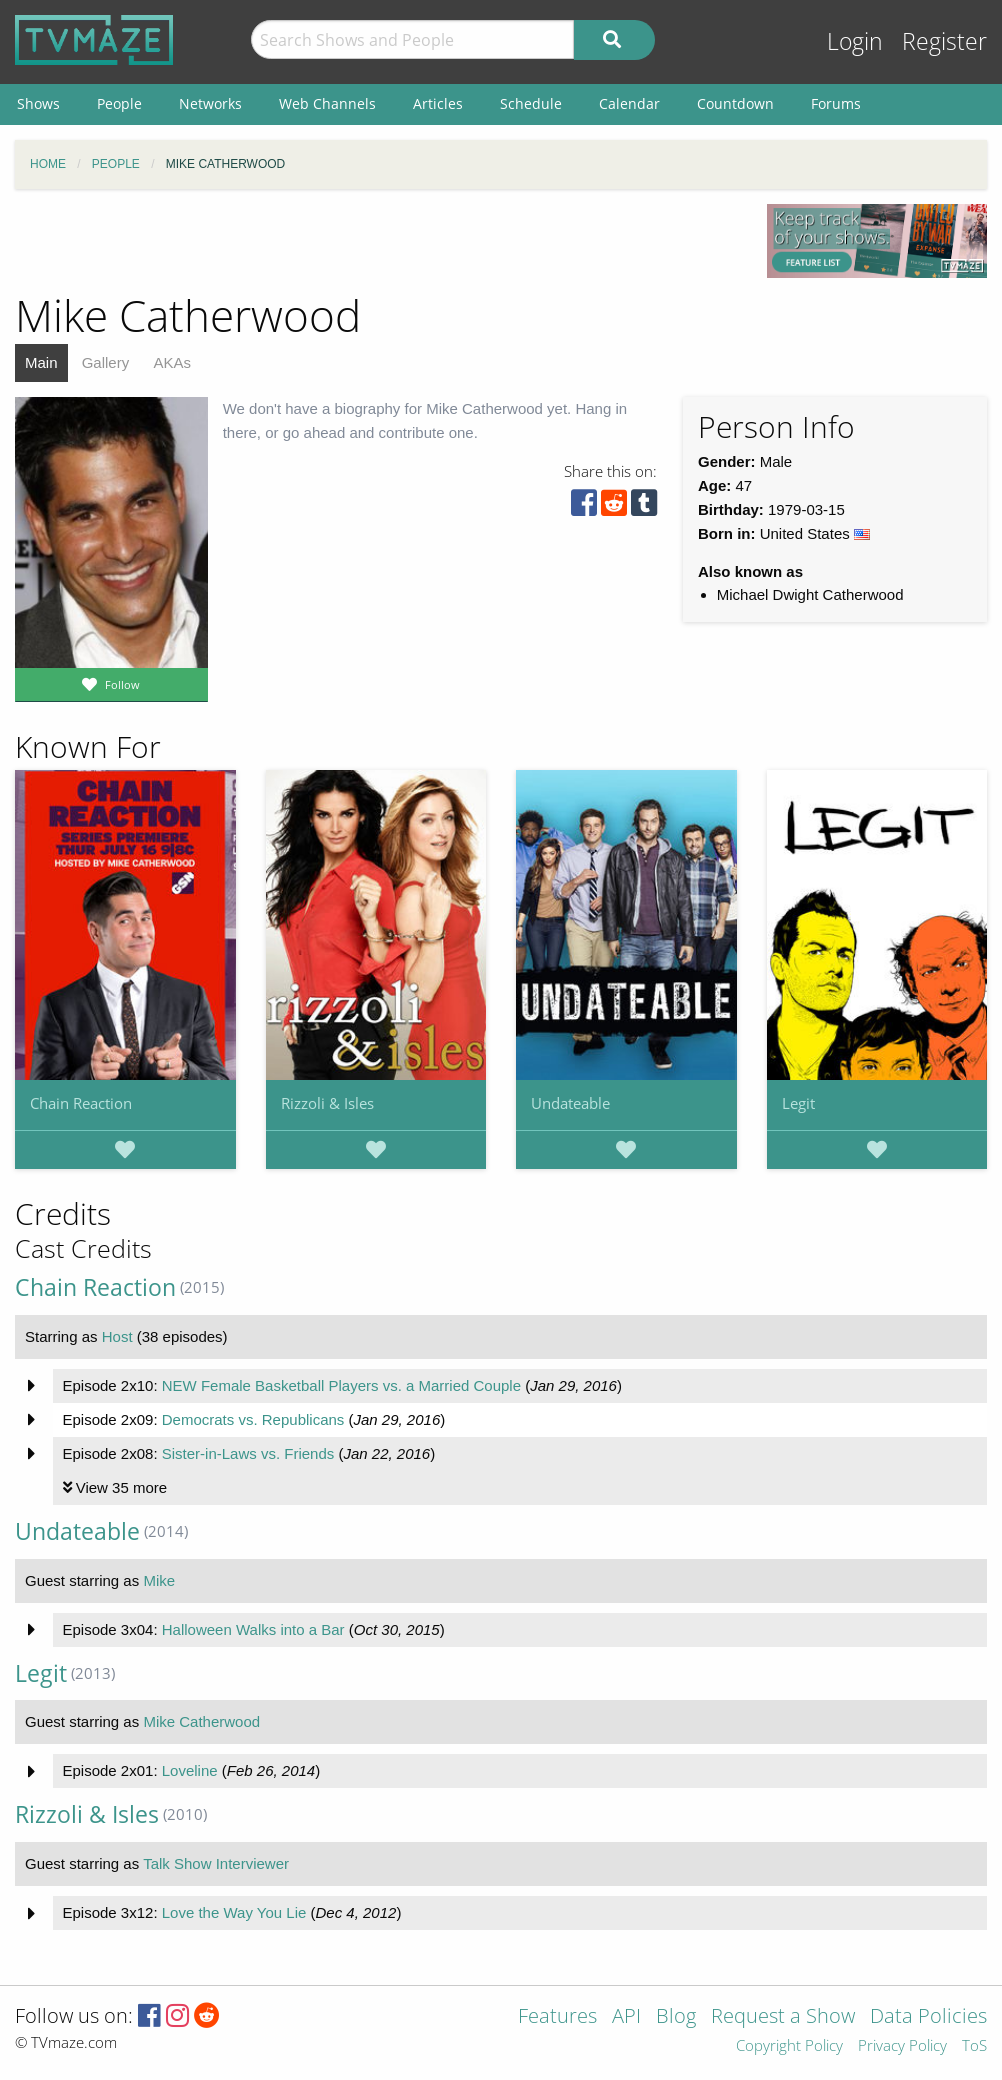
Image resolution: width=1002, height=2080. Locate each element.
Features (557, 2017)
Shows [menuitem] (38, 103)
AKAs (172, 362)
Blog (676, 2017)
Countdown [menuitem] (735, 103)
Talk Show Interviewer (216, 1863)
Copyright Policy (789, 2046)
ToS (974, 2046)
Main (41, 362)
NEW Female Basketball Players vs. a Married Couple (341, 1385)
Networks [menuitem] (210, 103)
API (626, 2017)
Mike (159, 1580)
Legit (798, 1103)
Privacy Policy (902, 2046)
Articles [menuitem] (438, 103)
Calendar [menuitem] (629, 103)
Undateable (570, 1103)
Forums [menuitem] (836, 103)
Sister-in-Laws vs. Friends (248, 1453)
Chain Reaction (81, 1103)
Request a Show (783, 2017)
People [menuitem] (119, 103)
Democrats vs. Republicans (253, 1419)
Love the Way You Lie (234, 1912)
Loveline (190, 1770)
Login (855, 41)
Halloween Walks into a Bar (253, 1629)
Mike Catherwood (201, 1721)
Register (944, 41)
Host (117, 1336)
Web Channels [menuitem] (327, 103)
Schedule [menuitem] (531, 103)
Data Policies (928, 2017)
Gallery (106, 362)
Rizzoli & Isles (327, 1103)
